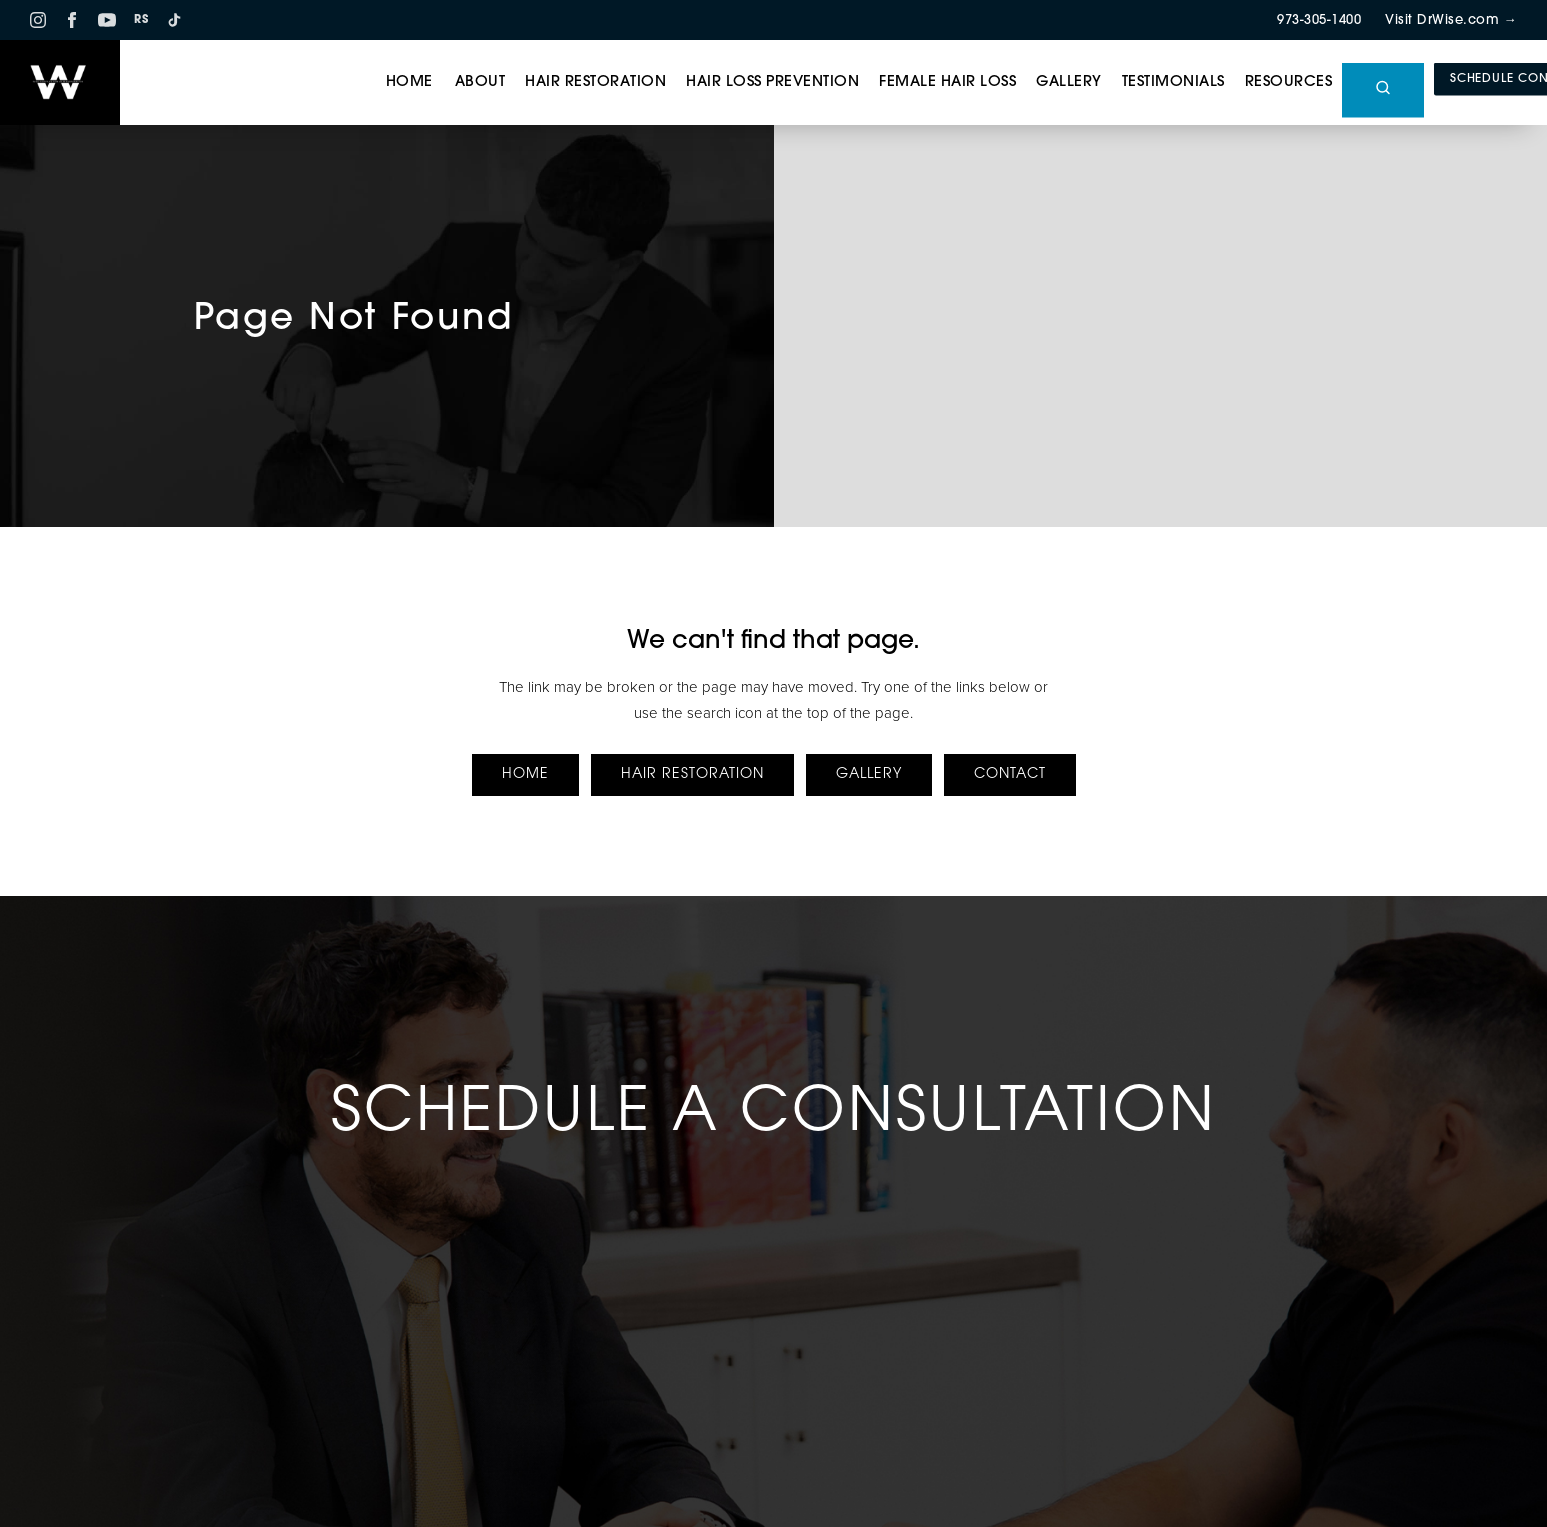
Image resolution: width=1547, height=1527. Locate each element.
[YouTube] (107, 20)
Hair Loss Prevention (772, 82)
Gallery (1069, 82)
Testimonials (1173, 82)
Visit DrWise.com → (1451, 20)
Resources (1289, 82)
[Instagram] (38, 20)
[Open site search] (1383, 90)
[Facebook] (72, 20)
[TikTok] (174, 20)
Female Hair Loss (947, 82)
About (480, 82)
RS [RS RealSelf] (141, 20)
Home (409, 82)
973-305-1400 (1319, 20)
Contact (1010, 774)
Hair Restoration (595, 82)
